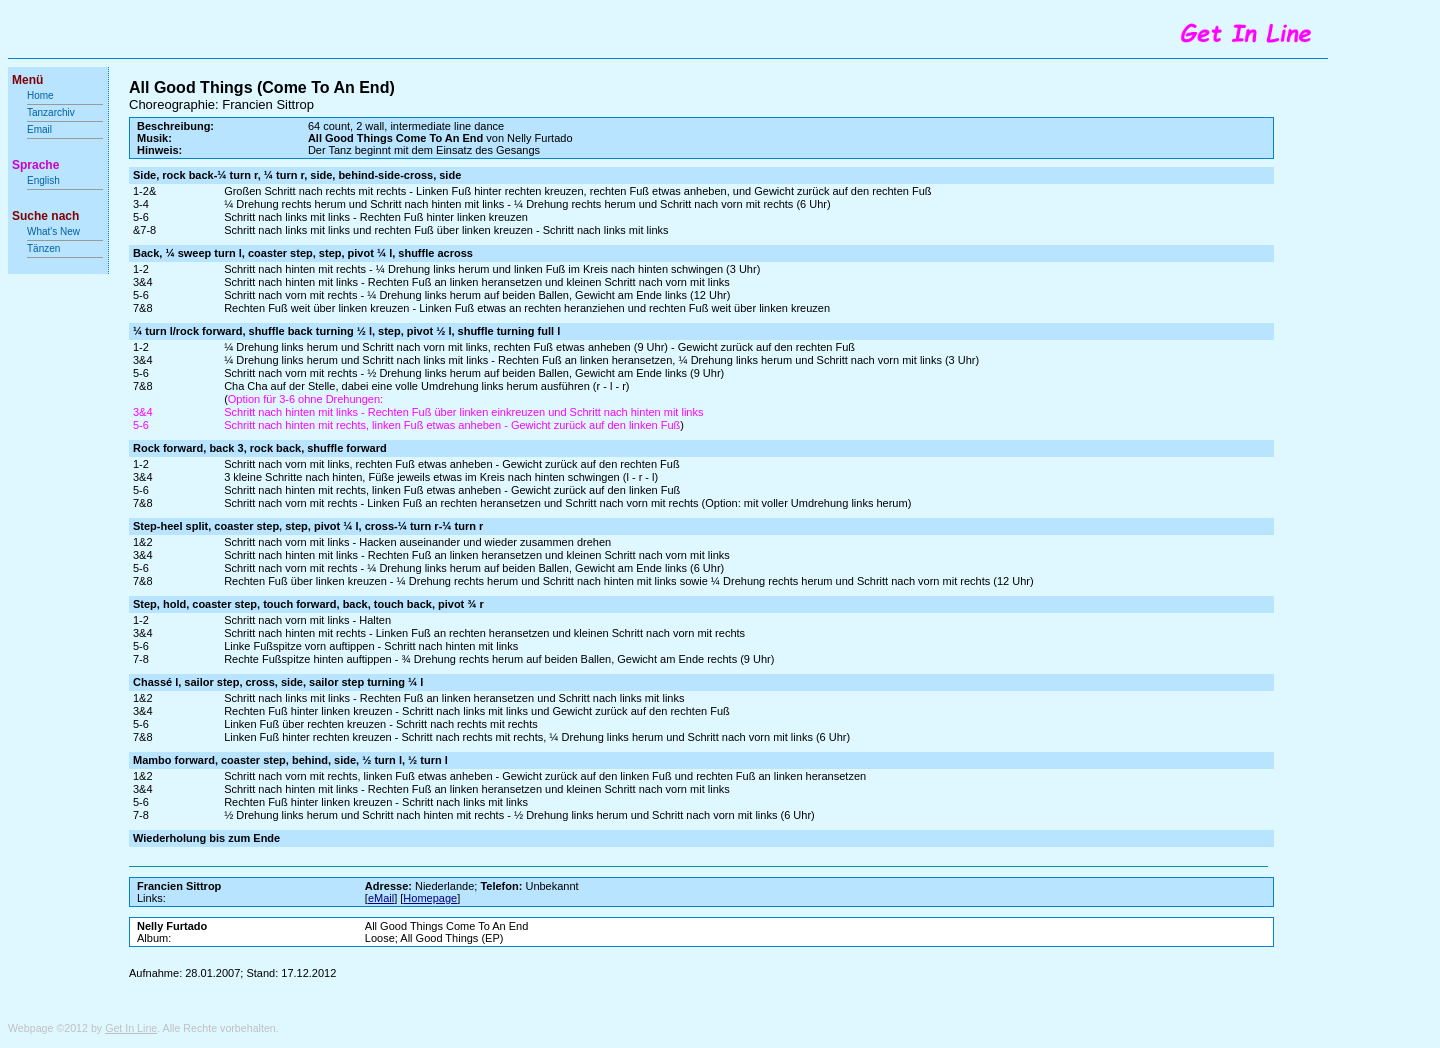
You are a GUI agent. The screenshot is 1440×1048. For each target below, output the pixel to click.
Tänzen (43, 248)
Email (39, 129)
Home (40, 95)
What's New (55, 231)
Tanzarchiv (51, 112)
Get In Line (131, 1028)
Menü (27, 80)
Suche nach (45, 216)
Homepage (430, 898)
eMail (381, 898)
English (43, 180)
